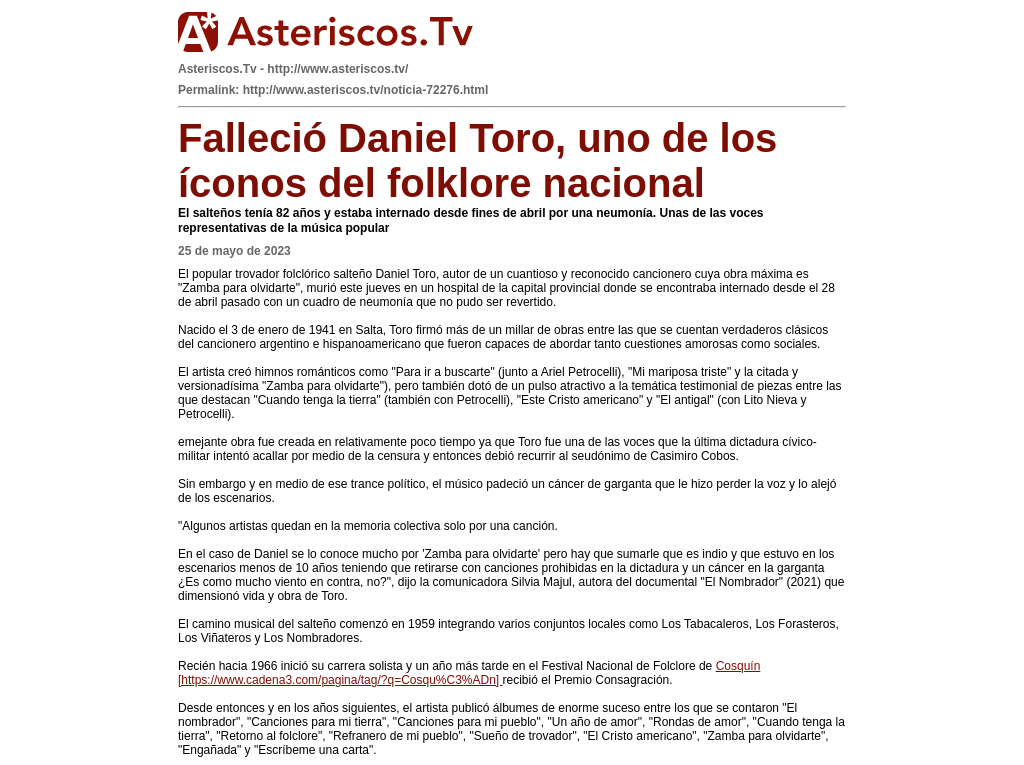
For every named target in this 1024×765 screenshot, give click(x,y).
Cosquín (738, 666)
